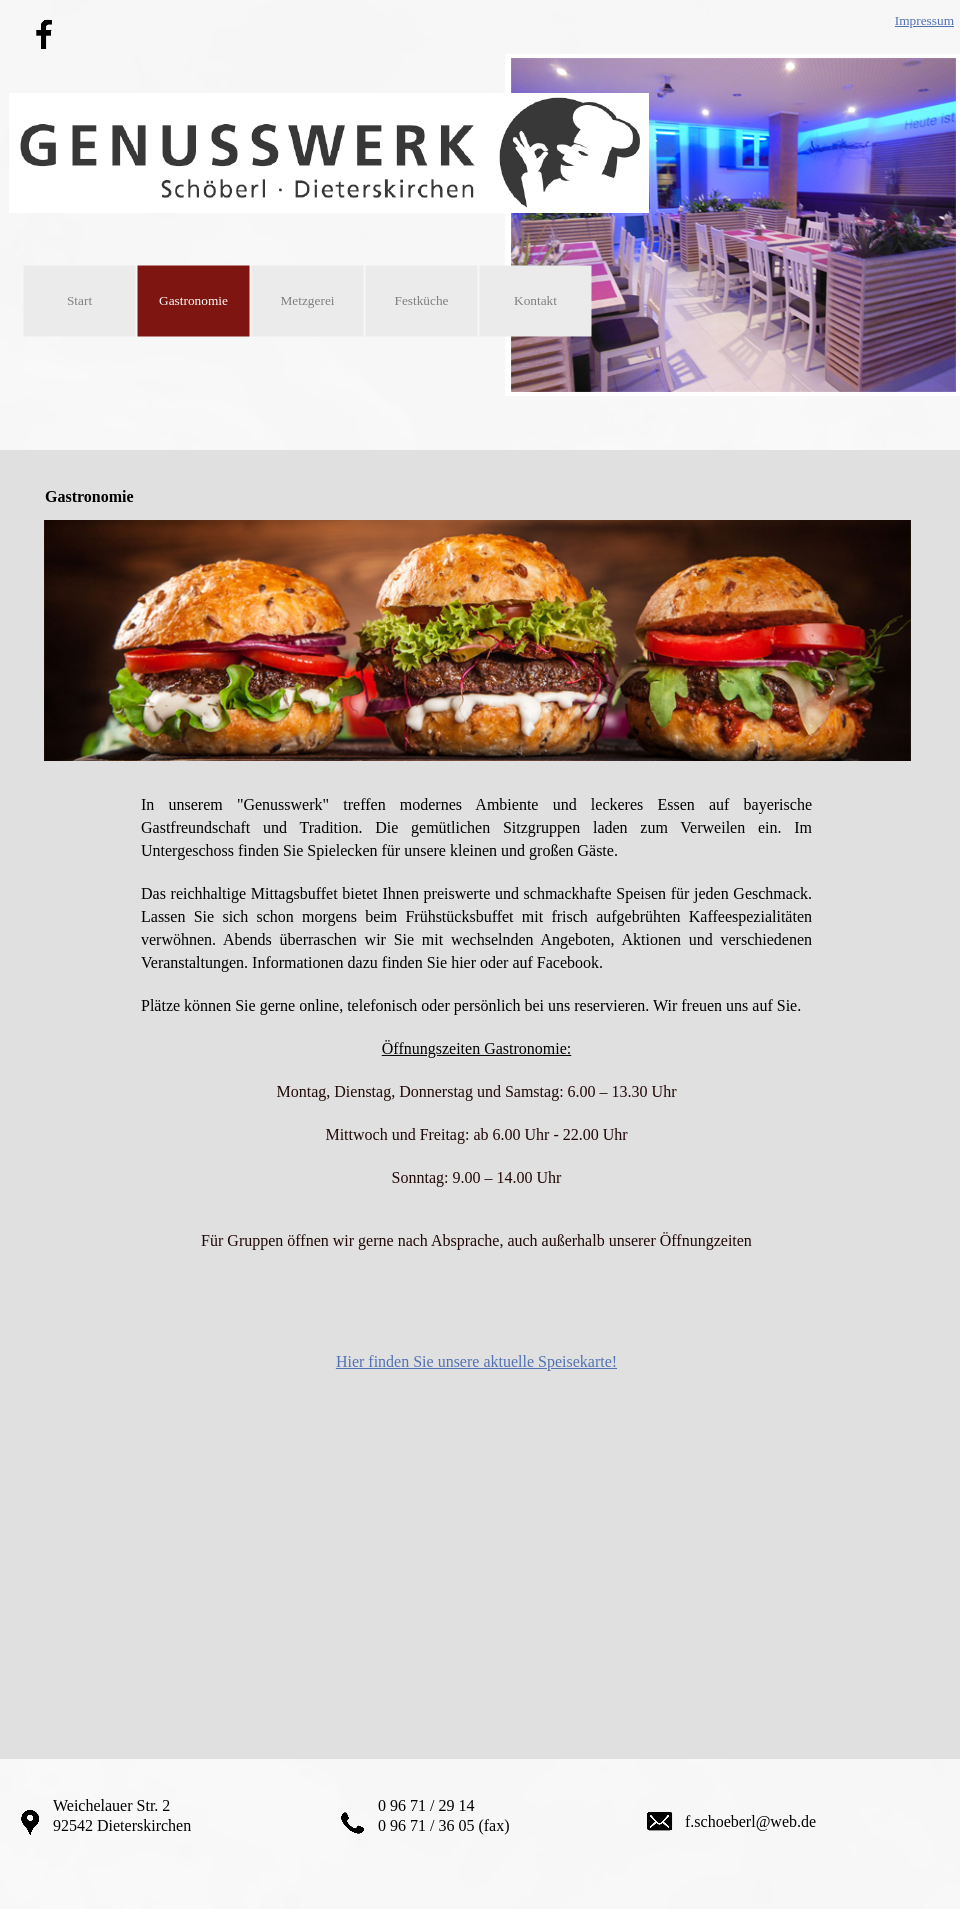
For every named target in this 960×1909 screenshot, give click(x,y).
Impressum (924, 20)
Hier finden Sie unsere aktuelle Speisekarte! (476, 1361)
